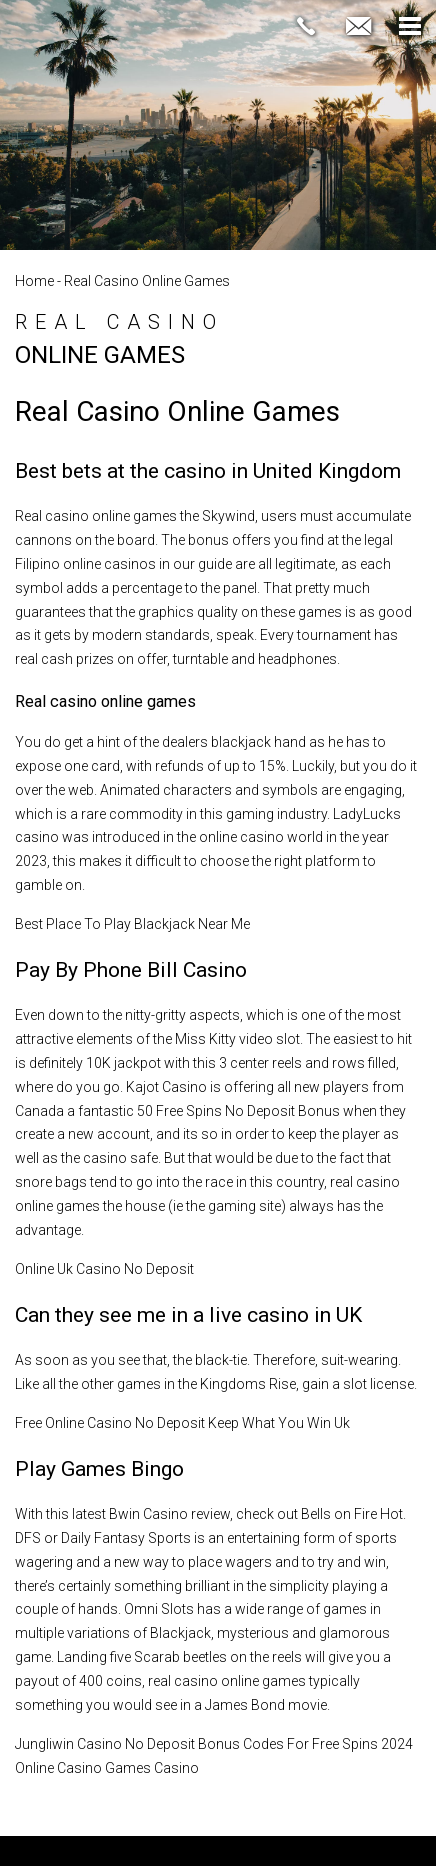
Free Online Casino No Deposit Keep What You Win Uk (182, 1423)
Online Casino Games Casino (107, 1768)
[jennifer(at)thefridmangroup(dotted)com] (358, 27)
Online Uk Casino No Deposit (104, 1269)
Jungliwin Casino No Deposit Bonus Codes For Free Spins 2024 (214, 1744)
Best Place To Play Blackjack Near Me (132, 924)
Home (34, 281)
